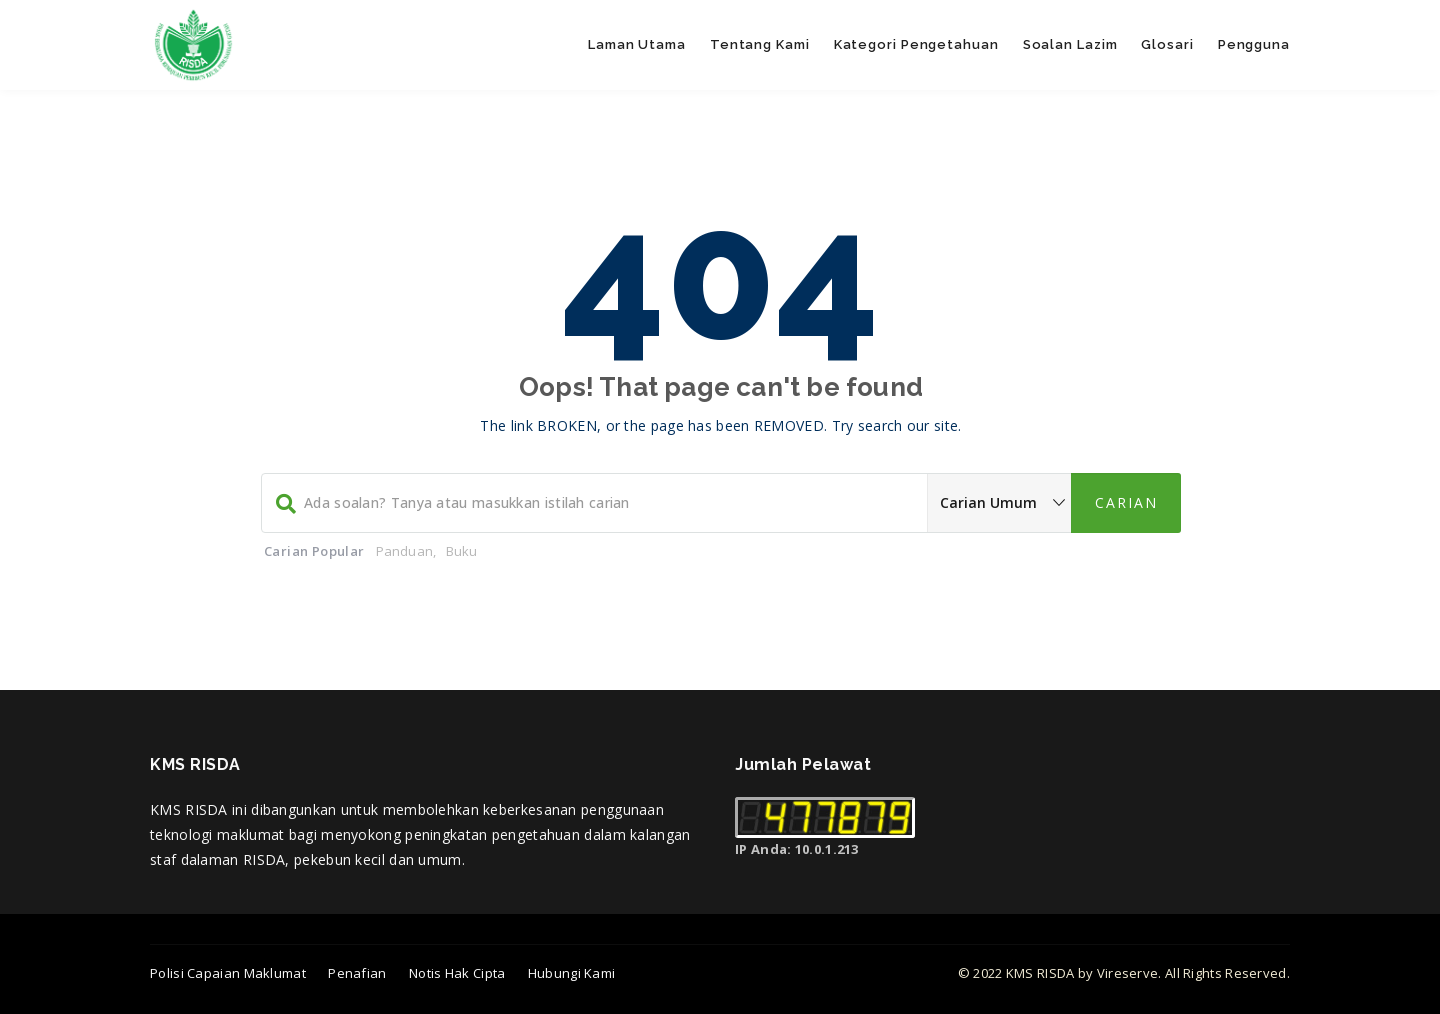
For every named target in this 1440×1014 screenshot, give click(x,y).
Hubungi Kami (572, 973)
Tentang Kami (760, 44)
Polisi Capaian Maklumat (228, 973)
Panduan (404, 551)
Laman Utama (637, 44)
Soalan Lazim (1070, 44)
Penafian (357, 973)
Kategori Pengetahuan (916, 44)
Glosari (1167, 44)
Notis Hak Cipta (457, 973)
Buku (462, 551)
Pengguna (1254, 44)
